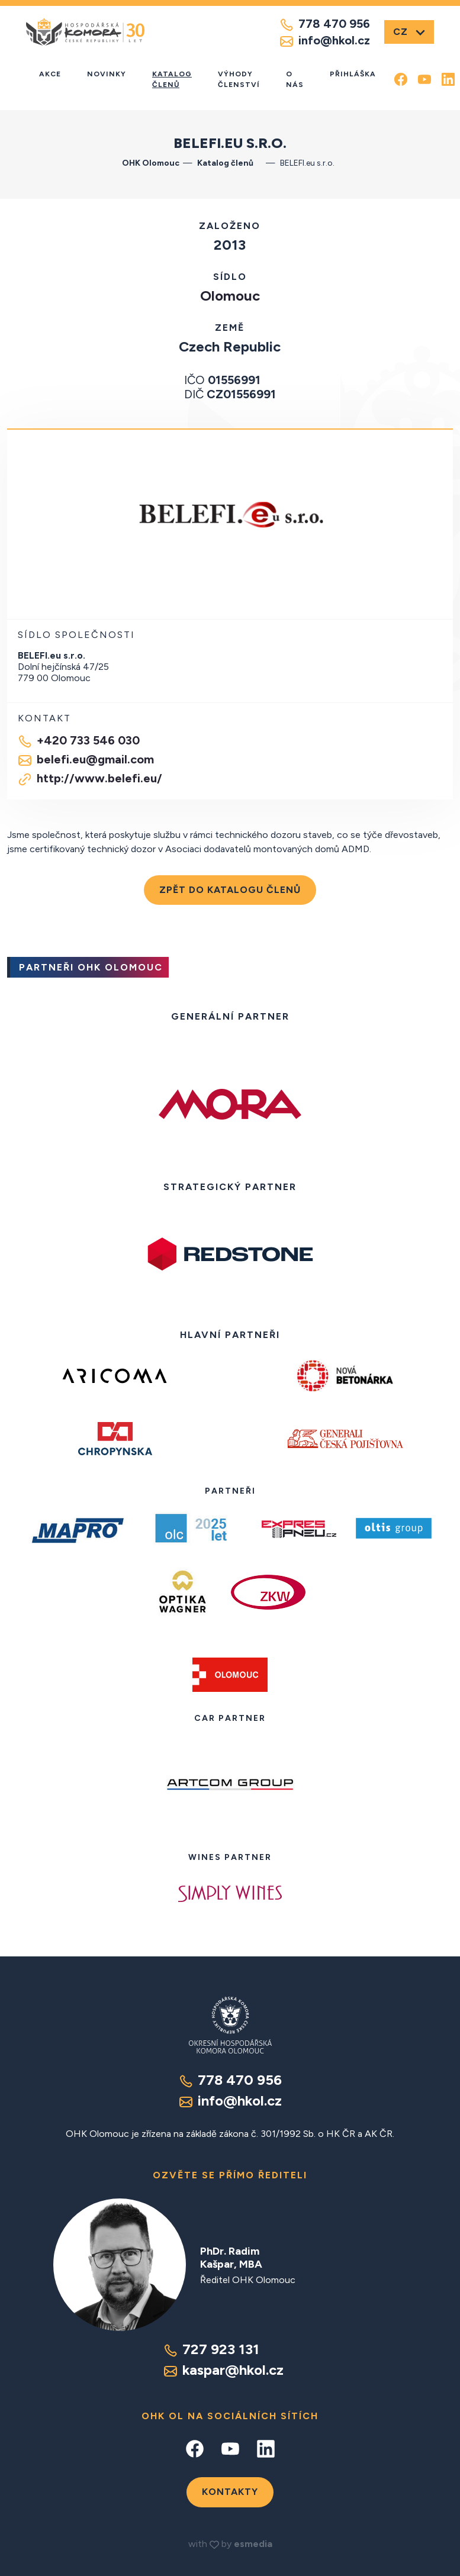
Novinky (106, 74)
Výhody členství (239, 79)
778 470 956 (324, 24)
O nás (295, 79)
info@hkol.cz (324, 41)
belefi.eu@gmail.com (86, 760)
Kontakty (230, 2491)
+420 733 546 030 (79, 741)
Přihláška (353, 74)
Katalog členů (172, 79)
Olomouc (230, 295)
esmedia (253, 2543)
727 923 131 (211, 2349)
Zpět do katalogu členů (230, 889)
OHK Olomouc (150, 163)
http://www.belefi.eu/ (90, 778)
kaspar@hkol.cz (223, 2369)
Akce (50, 74)
